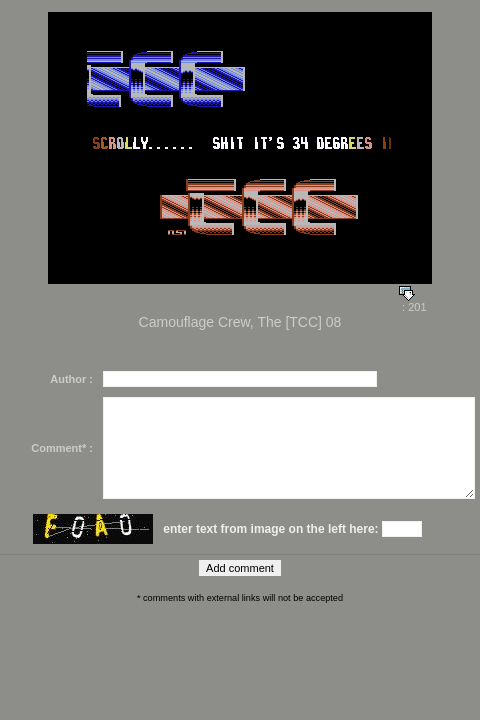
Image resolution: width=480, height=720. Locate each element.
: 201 (413, 302)
